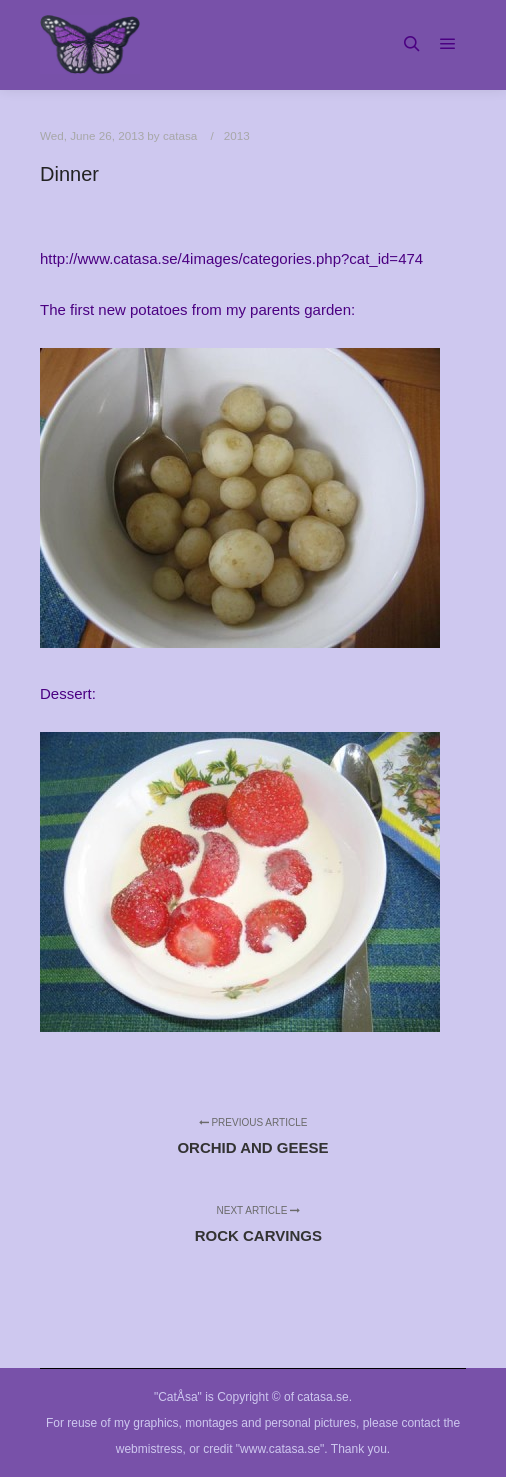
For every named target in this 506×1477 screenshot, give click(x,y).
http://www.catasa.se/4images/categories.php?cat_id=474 (231, 258)
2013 (237, 135)
